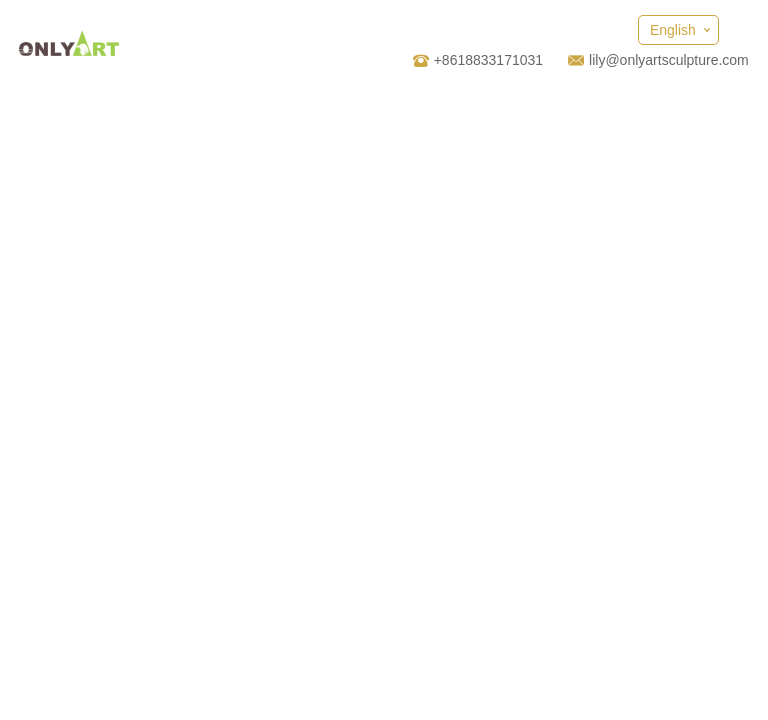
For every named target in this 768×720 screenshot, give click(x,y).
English (673, 30)
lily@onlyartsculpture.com (669, 60)
